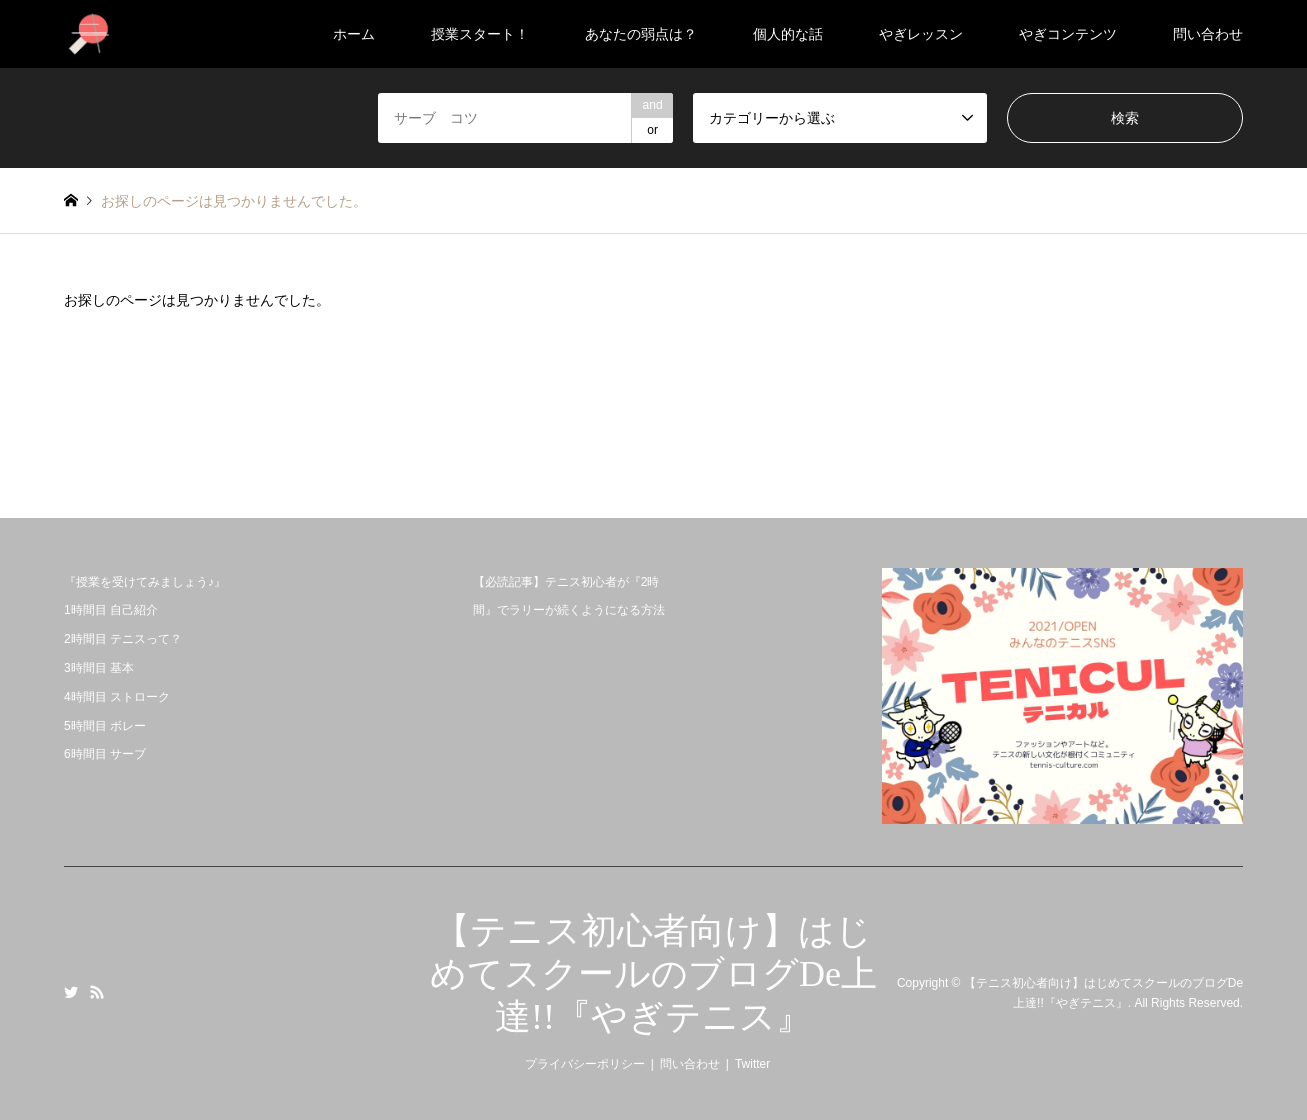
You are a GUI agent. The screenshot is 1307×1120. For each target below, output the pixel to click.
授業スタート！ (480, 34)
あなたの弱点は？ (641, 34)
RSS (97, 992)
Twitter (71, 992)
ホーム (354, 34)
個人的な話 (788, 34)
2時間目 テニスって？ (123, 639)
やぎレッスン (921, 34)
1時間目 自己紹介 (111, 610)
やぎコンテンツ (1068, 34)
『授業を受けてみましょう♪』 (145, 582)
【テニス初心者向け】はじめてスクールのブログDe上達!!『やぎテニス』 (653, 974)
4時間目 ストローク (117, 697)
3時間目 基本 (99, 668)
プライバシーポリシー (585, 1064)
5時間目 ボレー (105, 726)
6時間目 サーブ (105, 754)
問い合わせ (1208, 34)
